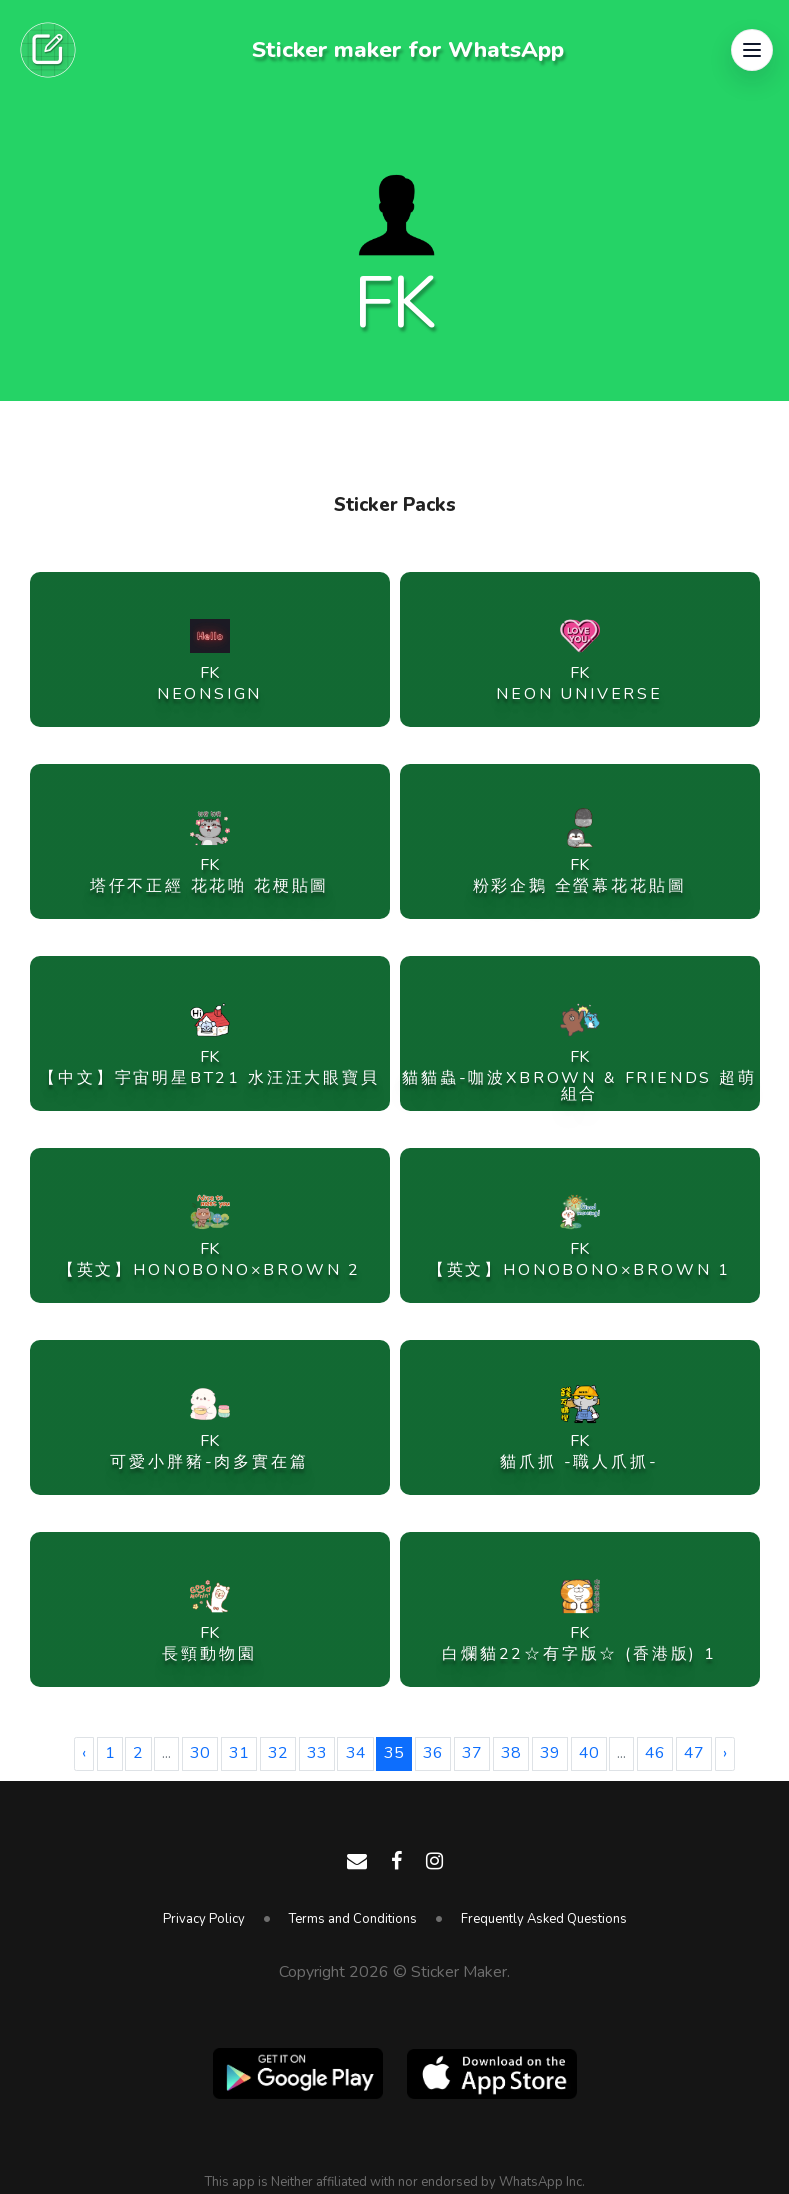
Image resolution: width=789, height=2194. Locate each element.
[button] (752, 50)
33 (317, 1753)
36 (433, 1753)
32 (278, 1753)
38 (511, 1753)
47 (694, 1753)
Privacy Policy (204, 1919)
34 (356, 1753)
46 (655, 1753)
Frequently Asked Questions (544, 1919)
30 (200, 1753)
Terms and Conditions (353, 1919)
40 (589, 1753)
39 (550, 1753)
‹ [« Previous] (84, 1753)
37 (472, 1753)
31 (239, 1753)
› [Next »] (725, 1753)
